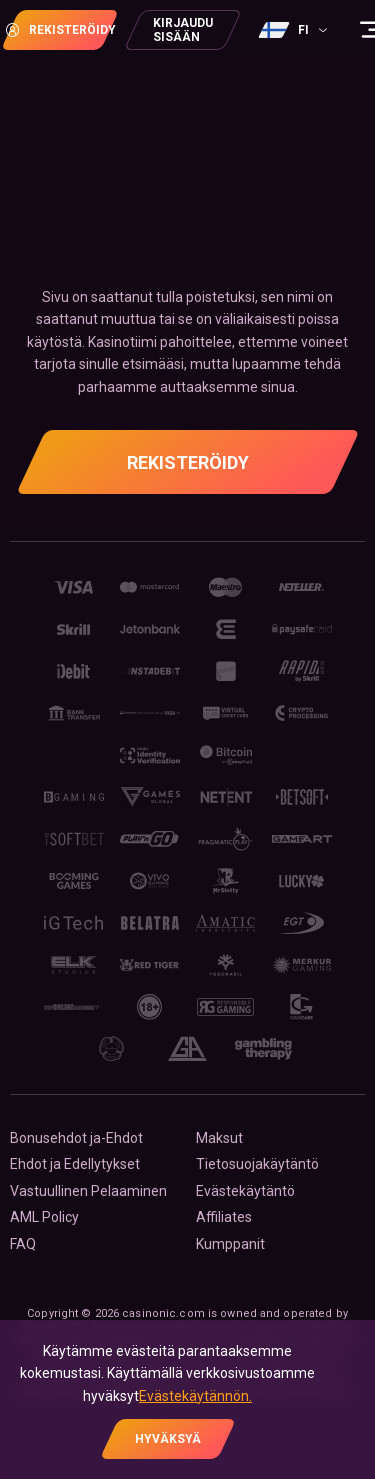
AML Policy (44, 1217)
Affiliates (224, 1217)
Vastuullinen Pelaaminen (88, 1191)
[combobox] (295, 30)
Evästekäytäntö (245, 1191)
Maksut (219, 1138)
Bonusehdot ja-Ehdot (76, 1138)
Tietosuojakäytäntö (257, 1164)
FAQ (23, 1244)
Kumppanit (230, 1244)
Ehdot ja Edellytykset (75, 1164)
